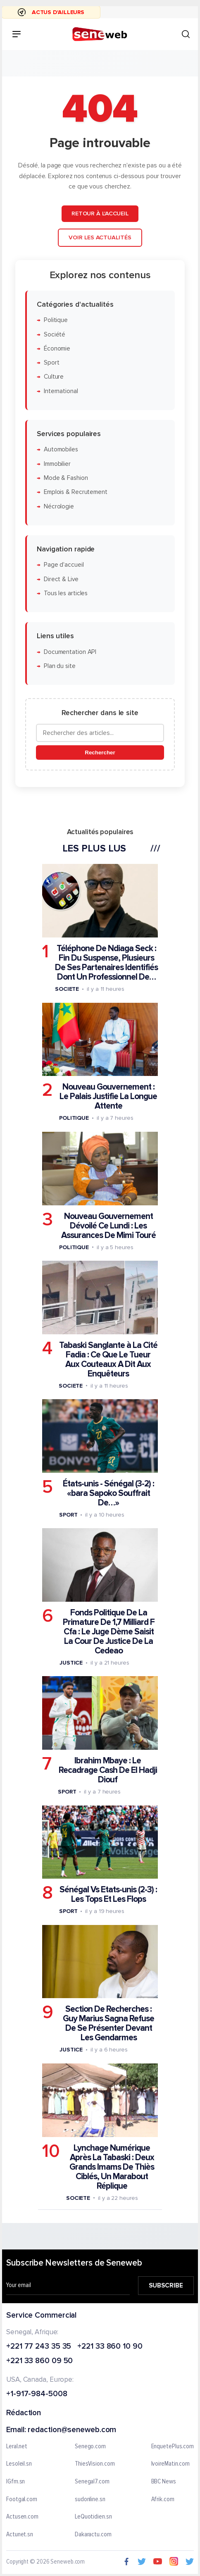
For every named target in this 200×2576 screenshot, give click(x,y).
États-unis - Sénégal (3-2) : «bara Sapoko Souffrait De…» (108, 1493)
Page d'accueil (64, 565)
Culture (54, 377)
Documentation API (70, 652)
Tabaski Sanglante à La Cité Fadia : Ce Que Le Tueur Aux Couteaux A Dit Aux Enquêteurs (108, 1359)
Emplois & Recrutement (75, 492)
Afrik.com (162, 2499)
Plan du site (60, 666)
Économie (57, 349)
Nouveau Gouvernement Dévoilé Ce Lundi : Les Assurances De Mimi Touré (108, 1225)
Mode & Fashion (66, 478)
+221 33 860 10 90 (109, 2346)
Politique (56, 320)
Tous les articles (66, 593)
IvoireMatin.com (170, 2464)
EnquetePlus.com (172, 2446)
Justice (71, 1663)
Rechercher (100, 752)
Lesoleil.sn (19, 2464)
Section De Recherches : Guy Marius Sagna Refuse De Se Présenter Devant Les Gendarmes (108, 2023)
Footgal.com (21, 2499)
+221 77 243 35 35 (38, 2346)
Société (54, 334)
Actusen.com (22, 2517)
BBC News (163, 2481)
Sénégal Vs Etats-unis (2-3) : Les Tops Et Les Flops (108, 1894)
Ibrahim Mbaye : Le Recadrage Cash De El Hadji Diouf (108, 1770)
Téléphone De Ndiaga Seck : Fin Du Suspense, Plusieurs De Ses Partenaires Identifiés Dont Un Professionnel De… (106, 963)
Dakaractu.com (93, 2534)
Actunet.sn (19, 2534)
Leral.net (16, 2446)
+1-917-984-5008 (36, 2394)
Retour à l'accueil (100, 213)
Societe (67, 989)
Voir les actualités (100, 237)
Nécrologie (59, 506)
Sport (52, 363)
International (61, 391)
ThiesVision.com (95, 2464)
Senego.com (90, 2446)
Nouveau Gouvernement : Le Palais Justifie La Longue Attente (108, 1096)
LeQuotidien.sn (93, 2517)
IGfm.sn (15, 2481)
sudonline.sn (90, 2499)
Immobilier (57, 464)
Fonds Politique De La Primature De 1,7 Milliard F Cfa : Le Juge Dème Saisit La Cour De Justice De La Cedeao (109, 1631)
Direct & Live (61, 579)
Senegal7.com (92, 2481)
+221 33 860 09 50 (39, 2361)
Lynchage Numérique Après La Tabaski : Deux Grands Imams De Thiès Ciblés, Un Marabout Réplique (111, 2166)
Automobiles (61, 449)
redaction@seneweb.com (72, 2430)
